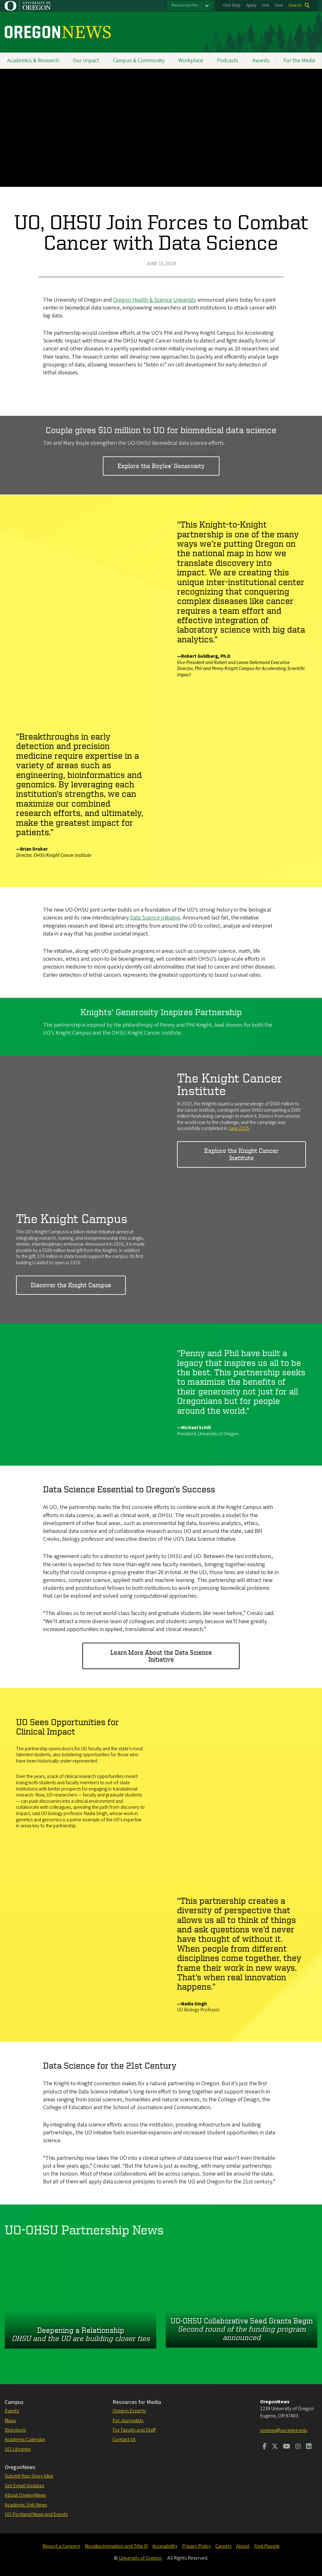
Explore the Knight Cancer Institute (241, 1154)
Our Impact (86, 60)
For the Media (299, 60)
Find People (267, 2546)
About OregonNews (25, 2495)
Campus (14, 2402)
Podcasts (227, 60)
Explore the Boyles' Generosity (161, 466)
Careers (223, 2546)
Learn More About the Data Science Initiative (161, 1656)
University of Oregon (140, 2558)
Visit (265, 5)
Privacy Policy (196, 2546)
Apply (251, 5)
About (242, 2546)
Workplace (190, 60)
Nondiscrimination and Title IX (116, 2546)
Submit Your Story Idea (29, 2476)
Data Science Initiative (155, 918)
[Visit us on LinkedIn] (308, 2447)
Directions (15, 2430)
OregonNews (20, 2467)
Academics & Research (33, 60)
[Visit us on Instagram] (298, 2447)
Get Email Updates (24, 2485)
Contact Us (124, 2439)
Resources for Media (137, 2402)
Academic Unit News (26, 2504)
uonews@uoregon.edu (283, 2430)
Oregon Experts (129, 2410)
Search (295, 5)
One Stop (232, 5)
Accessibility (165, 2546)
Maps (10, 2420)
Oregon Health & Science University (154, 300)
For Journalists (128, 2420)
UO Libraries (18, 2449)
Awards (260, 60)
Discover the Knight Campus (71, 1284)
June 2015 (238, 1128)
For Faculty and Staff (134, 2430)
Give (279, 5)
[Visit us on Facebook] (264, 2447)
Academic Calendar (25, 2439)
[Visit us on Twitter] (274, 2447)
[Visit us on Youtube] (286, 2447)
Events (12, 2410)
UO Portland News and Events (36, 2514)
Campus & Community (138, 60)
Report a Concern (61, 2546)
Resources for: (185, 5)
